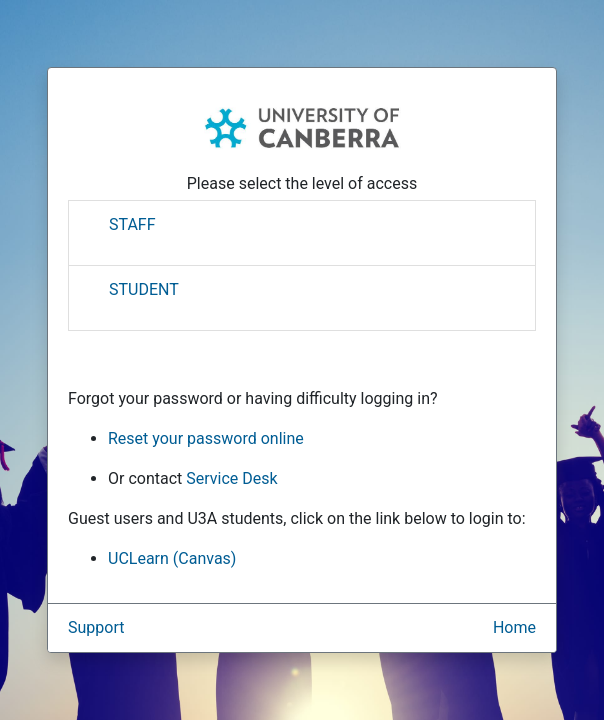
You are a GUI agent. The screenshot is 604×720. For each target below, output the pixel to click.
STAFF (132, 224)
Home (514, 627)
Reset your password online (206, 438)
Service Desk (231, 478)
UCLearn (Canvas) (172, 558)
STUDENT (144, 289)
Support (96, 627)
